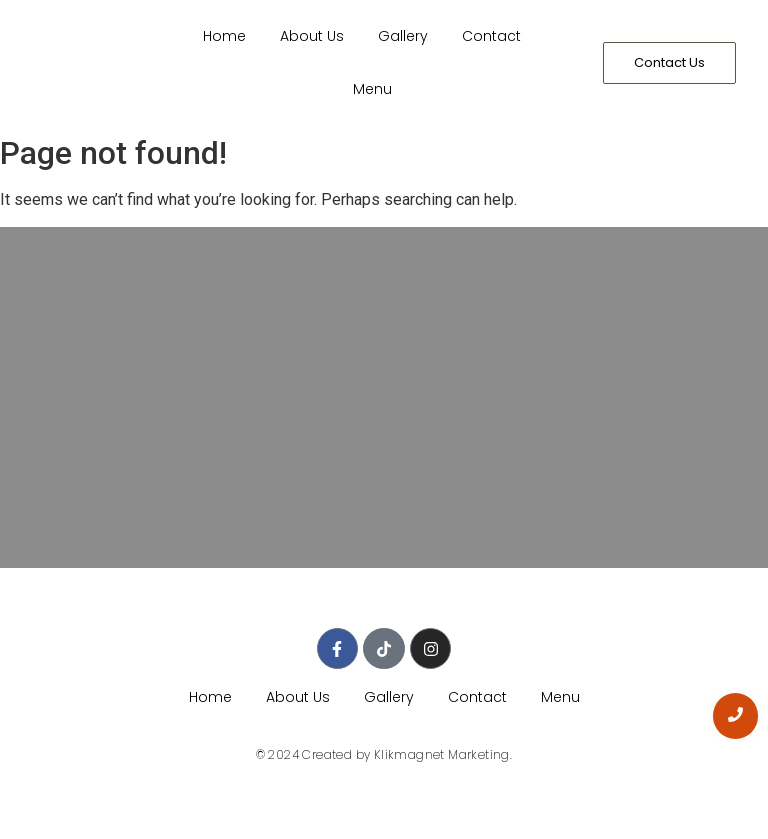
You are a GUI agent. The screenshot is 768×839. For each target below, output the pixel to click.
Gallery (403, 36)
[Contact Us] (669, 63)
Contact (491, 36)
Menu (372, 89)
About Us (312, 36)
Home (224, 36)
